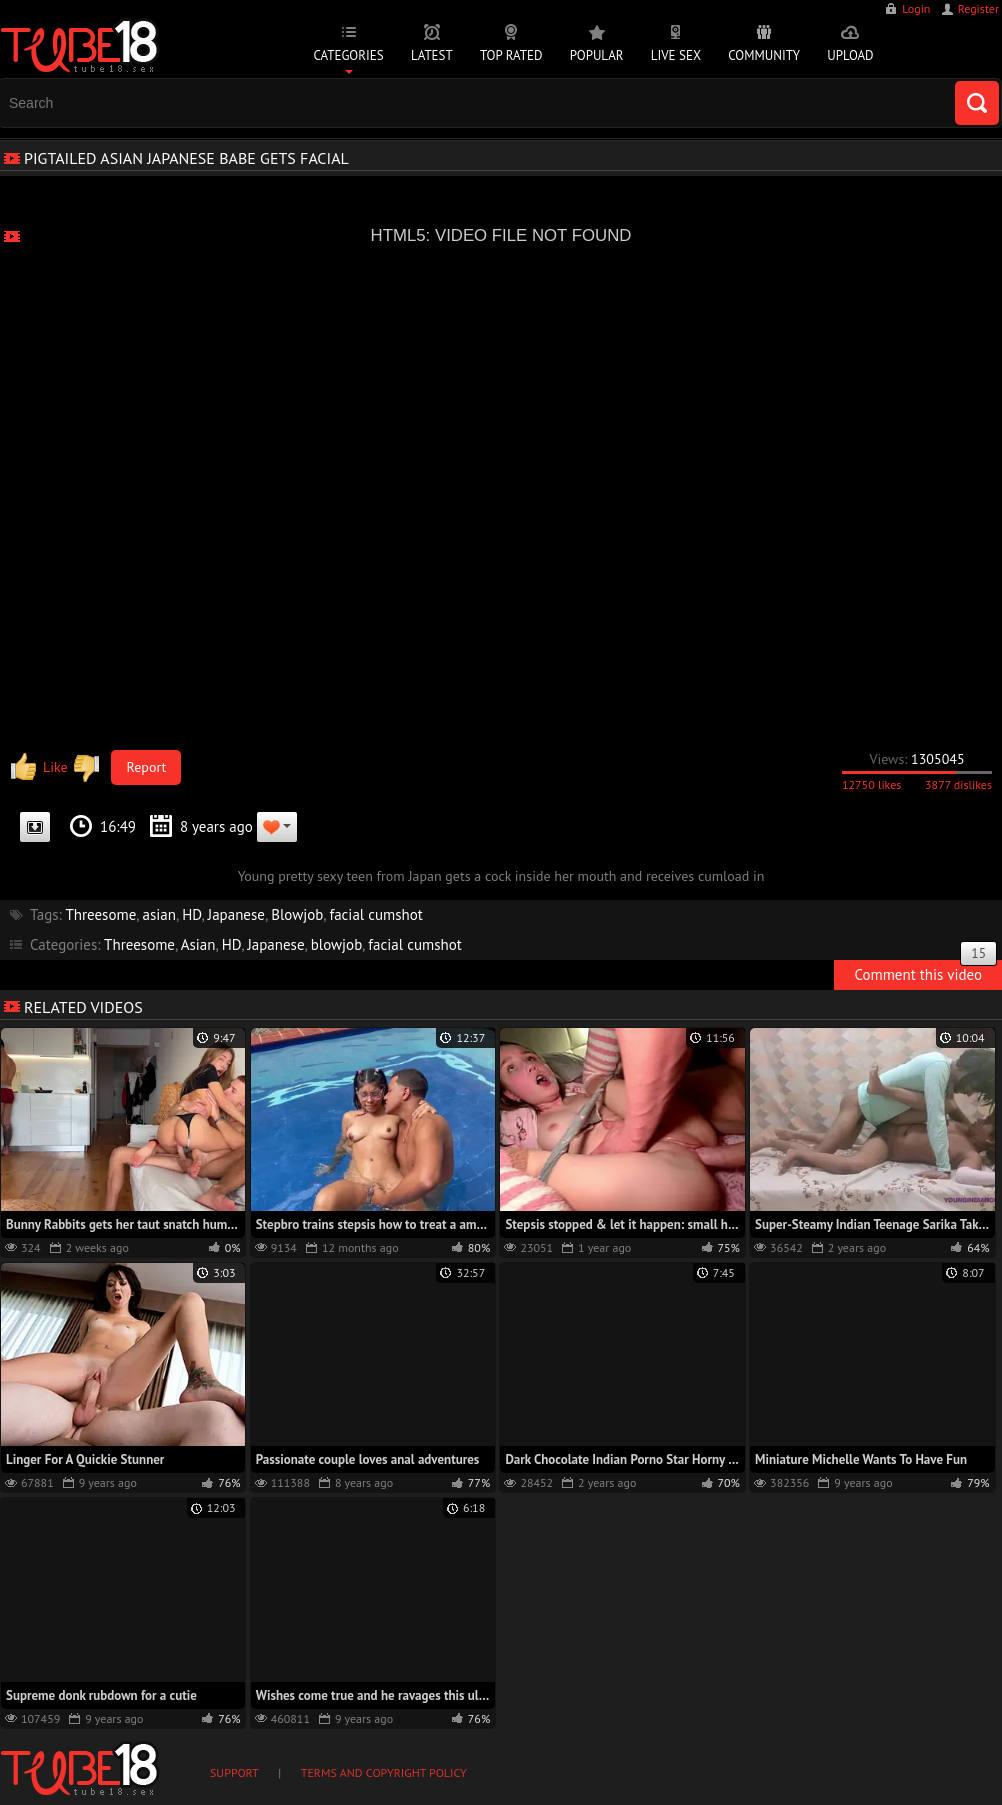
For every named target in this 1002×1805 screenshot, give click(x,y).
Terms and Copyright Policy (384, 1772)
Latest (432, 55)
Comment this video (925, 972)
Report (147, 767)
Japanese (236, 914)
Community (764, 55)
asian (158, 914)
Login (916, 8)
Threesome (100, 914)
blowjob (336, 944)
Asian (198, 944)
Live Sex (676, 55)
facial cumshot (376, 914)
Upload (850, 55)
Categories (348, 55)
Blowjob (297, 914)
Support (234, 1772)
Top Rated (511, 55)
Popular (597, 55)
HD (191, 914)
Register (978, 8)
